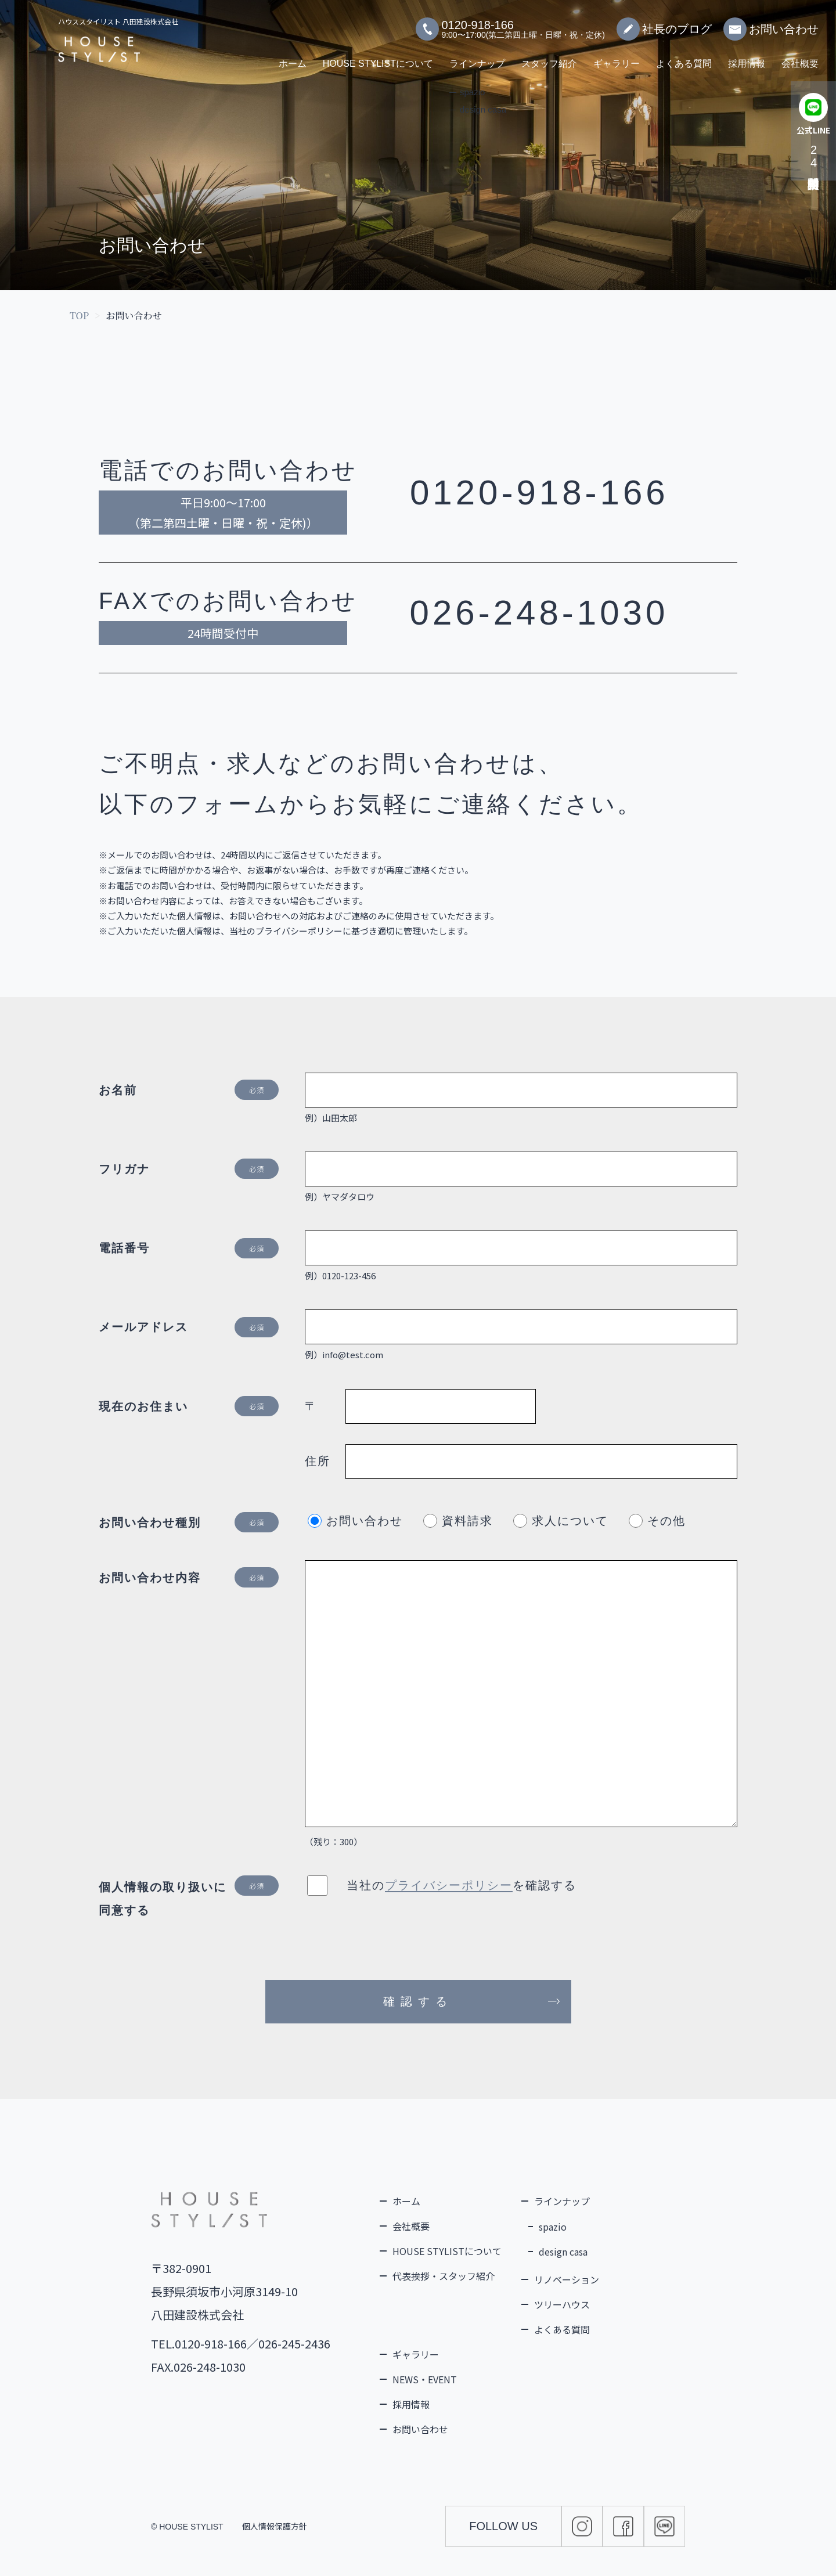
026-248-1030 (539, 612)
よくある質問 (684, 58)
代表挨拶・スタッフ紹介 (443, 2276)
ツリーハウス (562, 2304)
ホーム (293, 58)
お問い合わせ (771, 23)
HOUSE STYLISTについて (378, 58)
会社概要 (800, 58)
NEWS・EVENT (424, 2379)
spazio (553, 2227)
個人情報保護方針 (274, 2526)
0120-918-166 (539, 492)
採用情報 (746, 58)
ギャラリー (616, 58)
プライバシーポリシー (449, 1885)
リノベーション (566, 2279)
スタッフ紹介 (549, 58)
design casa (563, 2251)
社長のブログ (664, 23)
